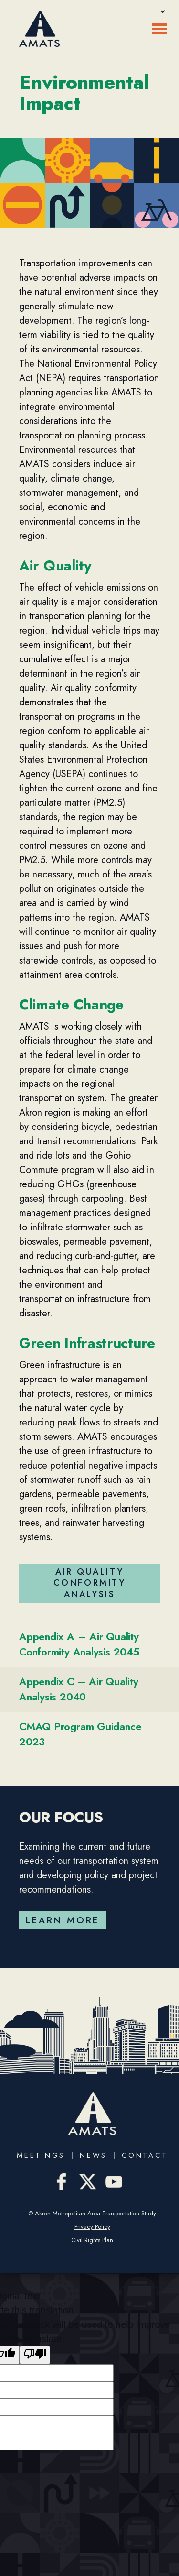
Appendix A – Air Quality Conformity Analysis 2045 (79, 1644)
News (93, 2155)
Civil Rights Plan (92, 2240)
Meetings (41, 2155)
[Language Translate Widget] (158, 11)
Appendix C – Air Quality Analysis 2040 (78, 1689)
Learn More (62, 1920)
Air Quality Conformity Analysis (89, 1583)
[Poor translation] (35, 2355)
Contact (145, 2155)
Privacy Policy (92, 2227)
